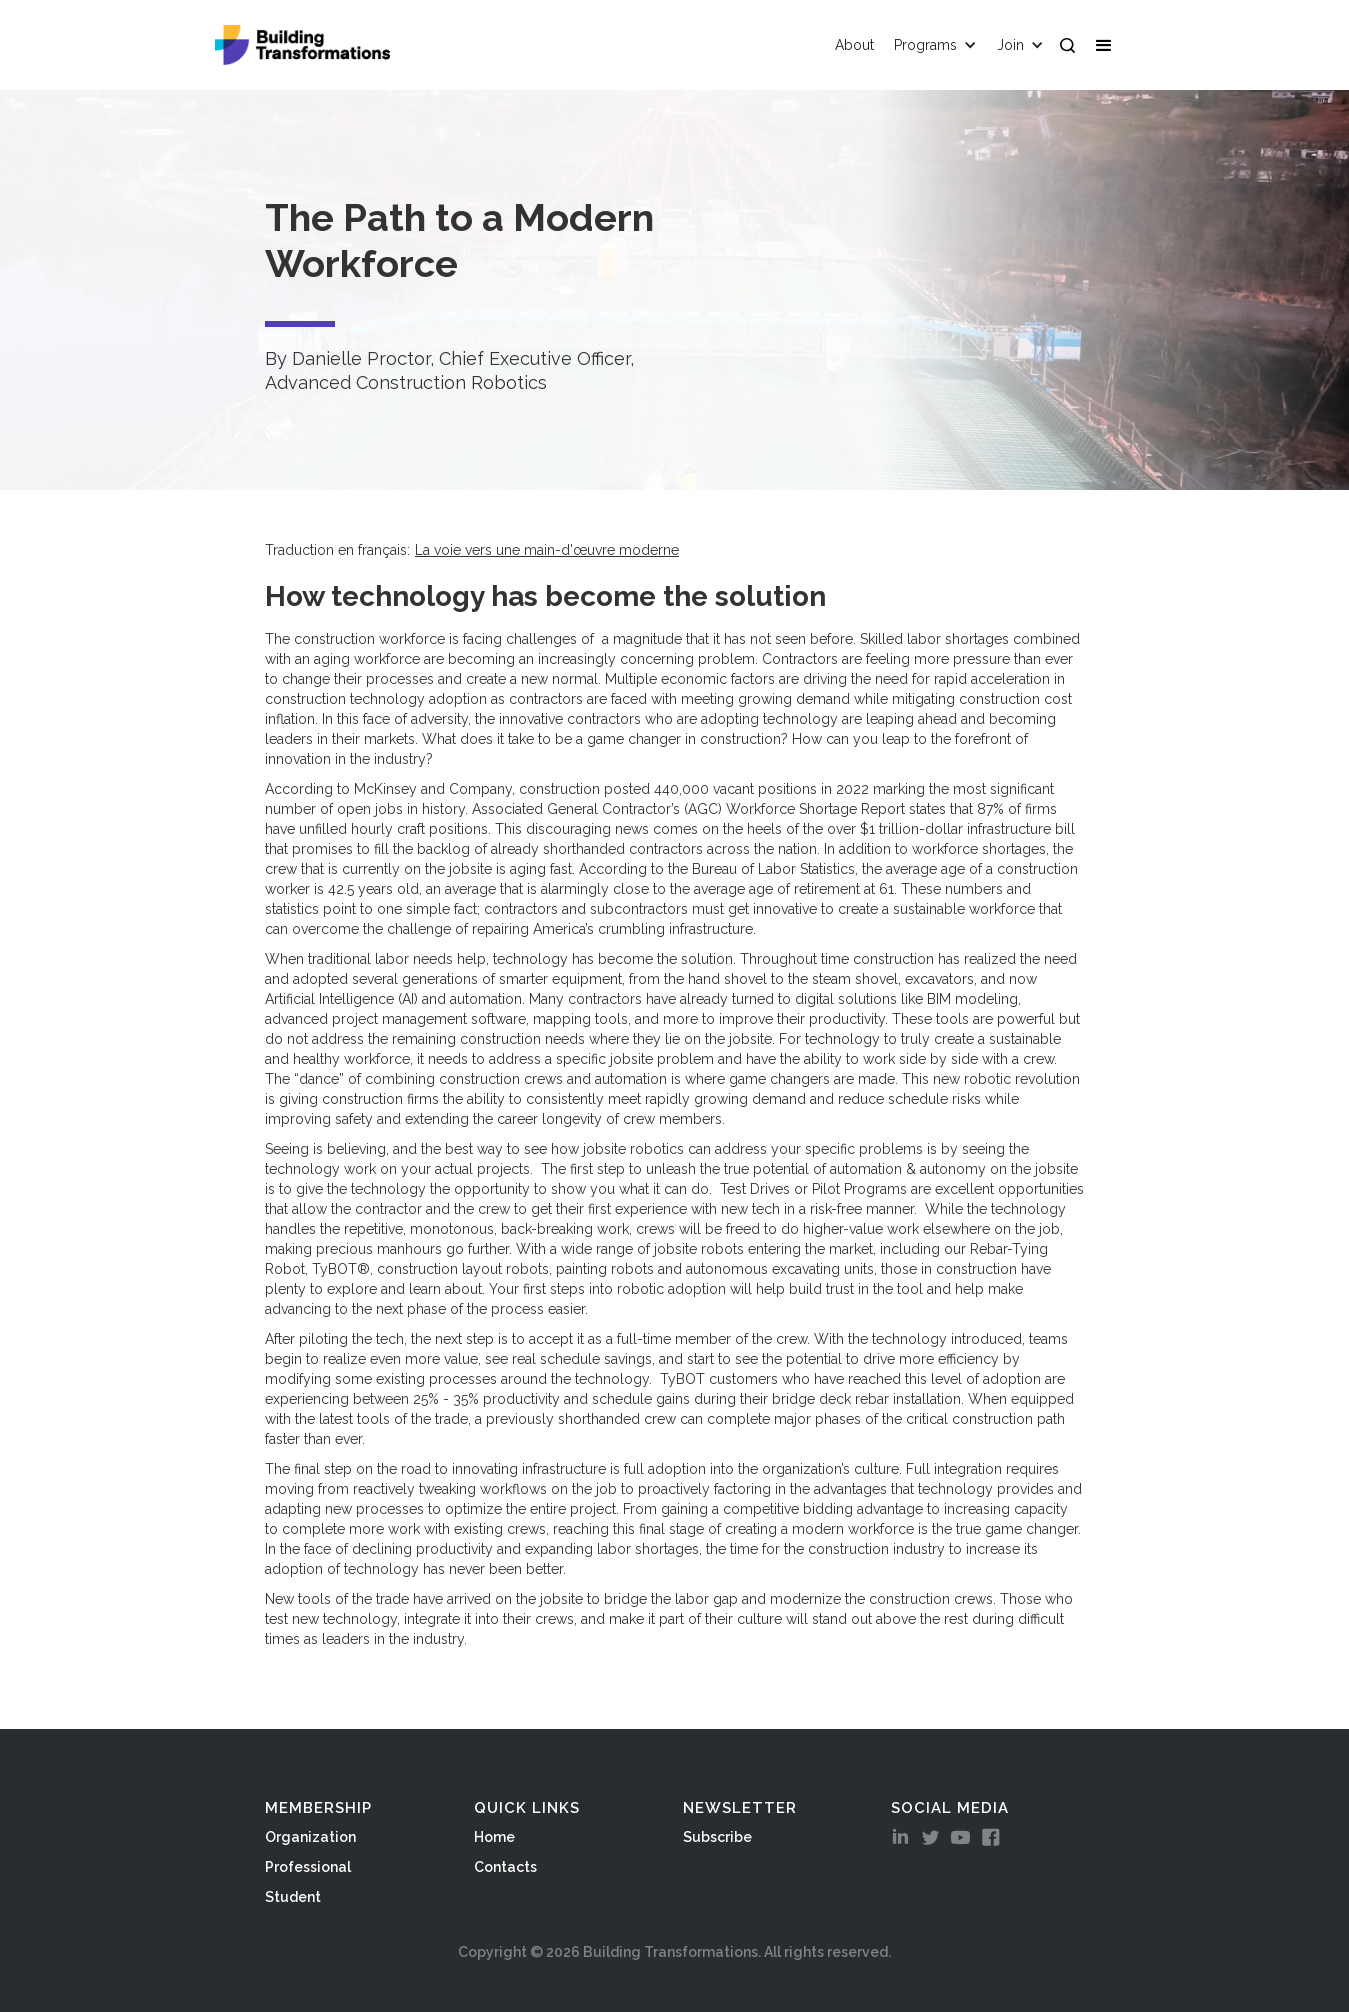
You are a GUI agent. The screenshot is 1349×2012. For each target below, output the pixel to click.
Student (293, 1897)
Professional (308, 1867)
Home (494, 1837)
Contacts (505, 1867)
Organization (310, 1837)
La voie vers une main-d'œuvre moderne (547, 550)
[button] (1108, 44)
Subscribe (717, 1837)
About (854, 45)
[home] (303, 45)
